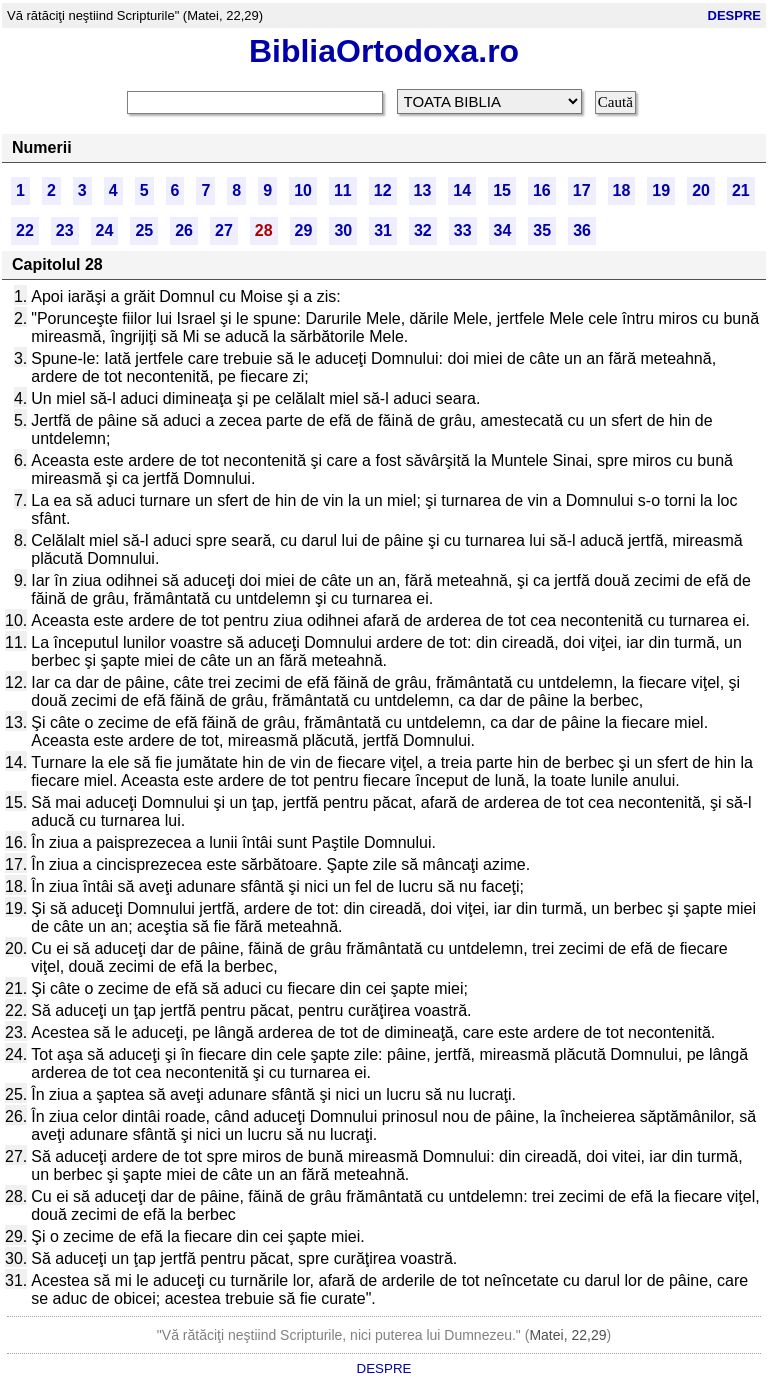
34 (503, 230)
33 (463, 230)
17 (582, 190)
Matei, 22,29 (567, 1335)
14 (462, 190)
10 (303, 190)
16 (542, 190)
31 (383, 230)
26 (184, 230)
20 (701, 190)
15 (502, 190)
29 (304, 230)
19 (661, 190)
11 (343, 190)
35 (542, 230)
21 (741, 190)
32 (423, 230)
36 (582, 230)
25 (144, 230)
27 (224, 230)
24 (105, 230)
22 (25, 230)
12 (383, 190)
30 (343, 230)
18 (622, 190)
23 (65, 230)
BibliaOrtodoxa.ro (384, 51)
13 (423, 190)
